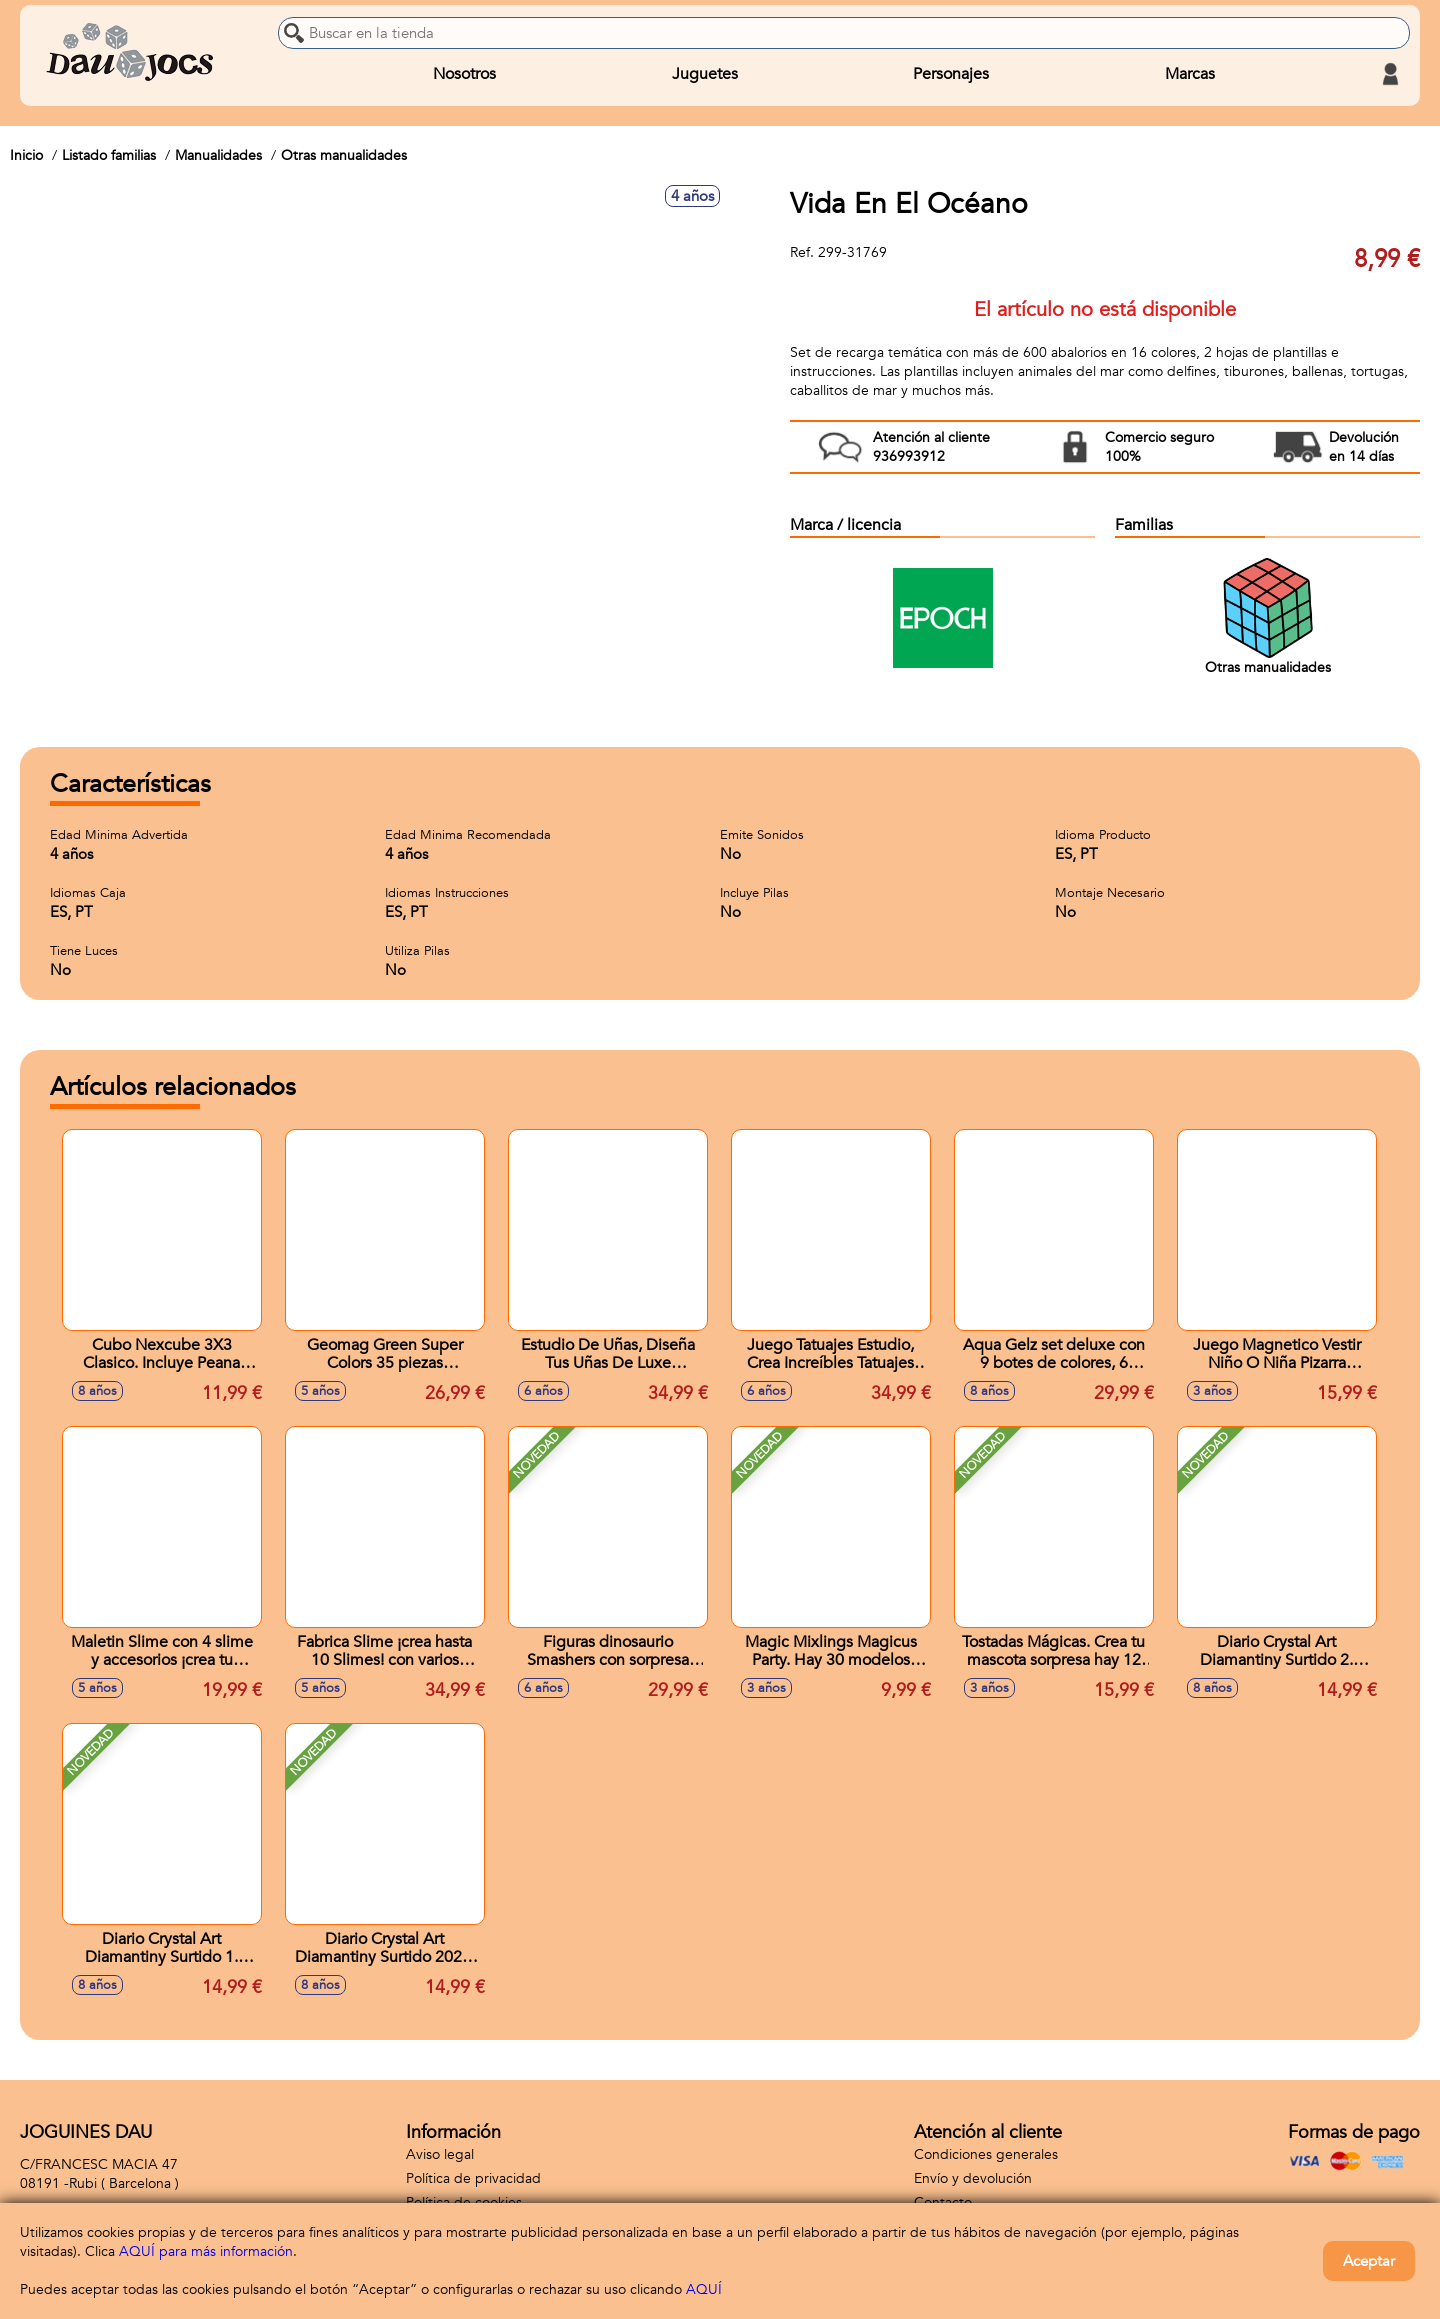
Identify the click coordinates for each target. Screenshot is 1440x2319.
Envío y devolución (973, 2178)
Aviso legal (440, 2154)
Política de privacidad (473, 2178)
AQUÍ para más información (206, 2251)
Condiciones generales (986, 2154)
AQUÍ (704, 2289)
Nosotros (464, 74)
